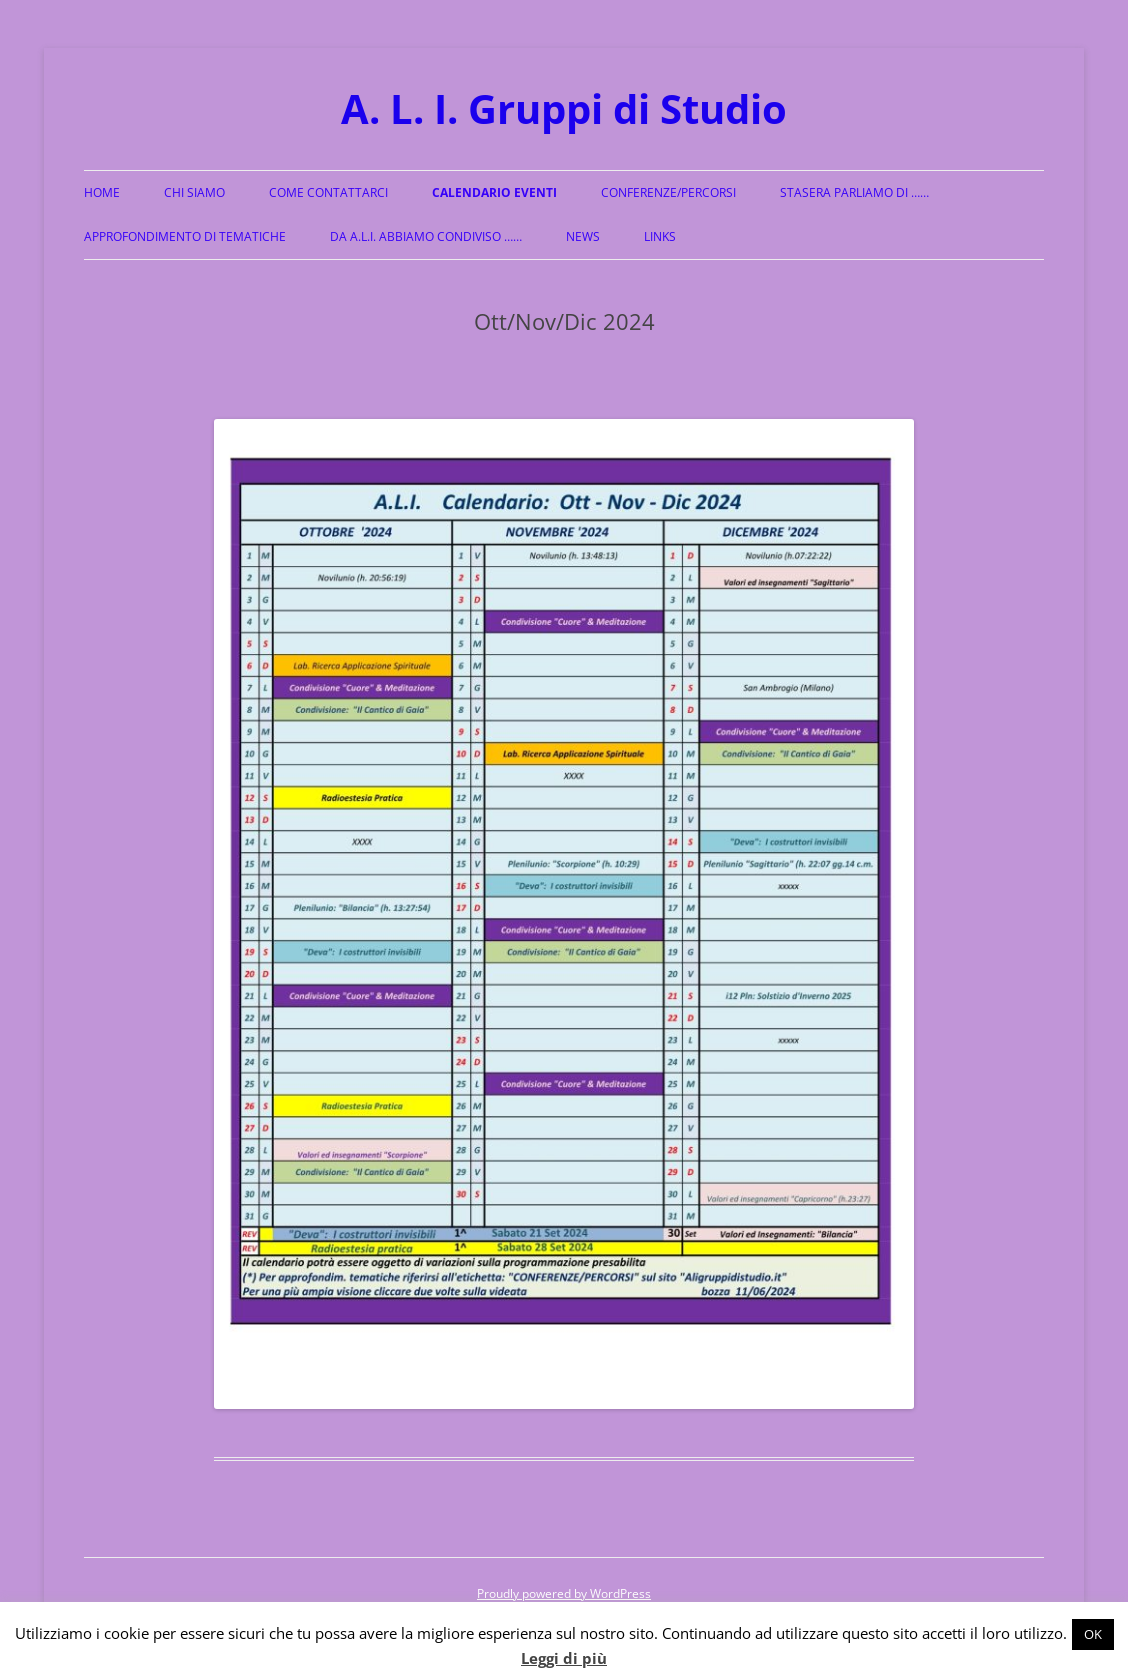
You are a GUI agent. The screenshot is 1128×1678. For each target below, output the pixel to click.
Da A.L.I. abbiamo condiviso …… (426, 236)
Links (660, 236)
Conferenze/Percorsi (668, 192)
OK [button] (1093, 1634)
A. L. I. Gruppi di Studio (564, 108)
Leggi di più (564, 1658)
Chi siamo (194, 192)
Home (102, 192)
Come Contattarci (328, 192)
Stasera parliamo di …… (854, 192)
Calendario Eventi (494, 192)
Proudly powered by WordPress (564, 1593)
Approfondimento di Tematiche (185, 236)
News (583, 236)
